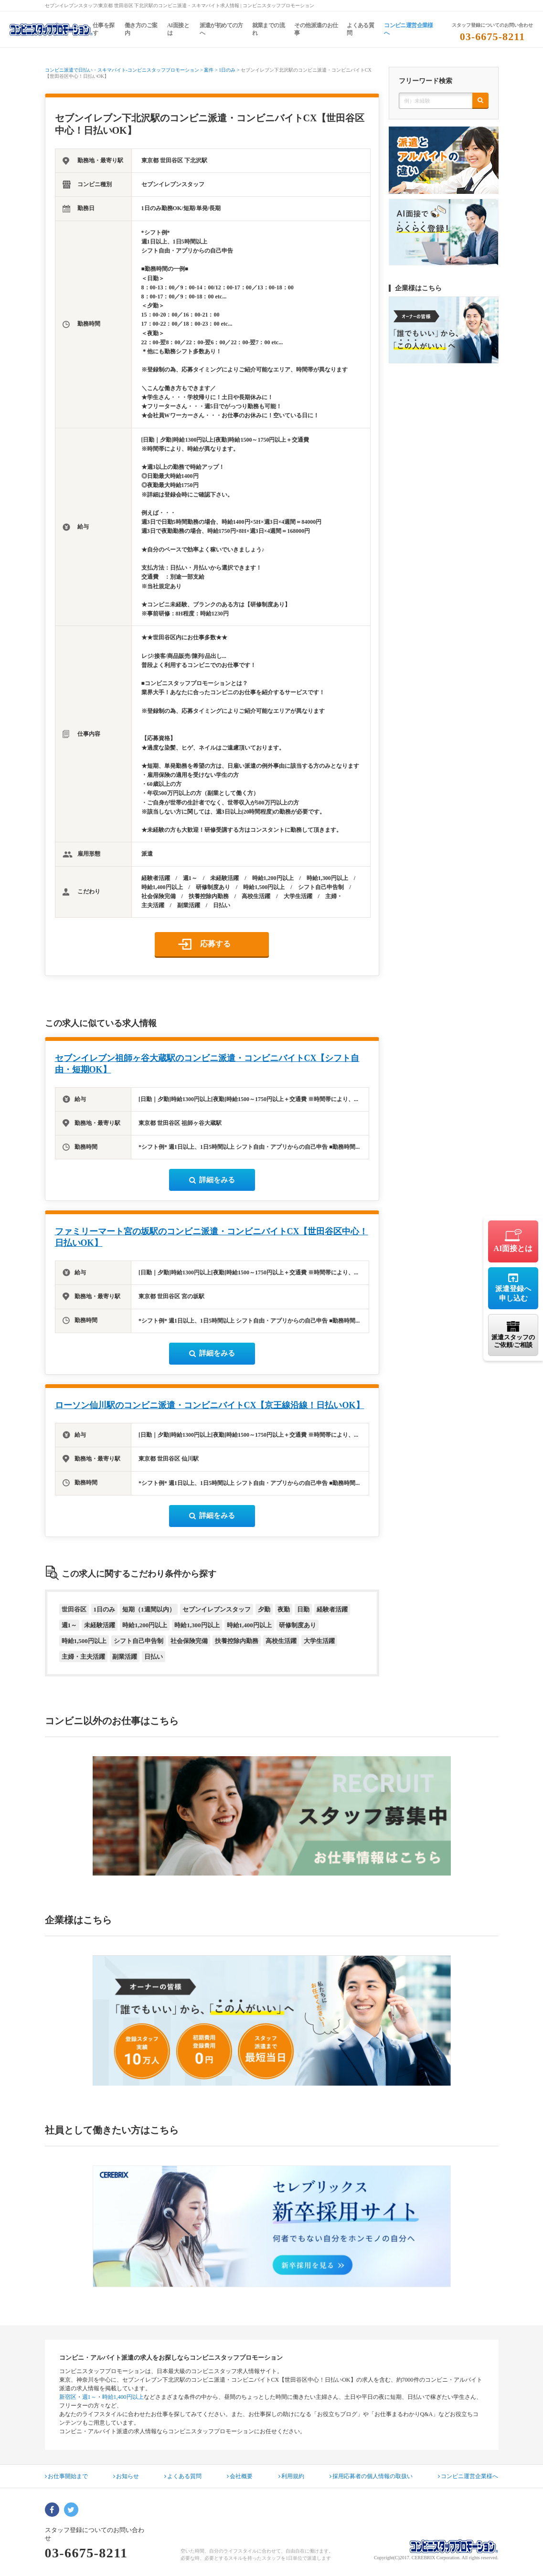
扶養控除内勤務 (236, 1640)
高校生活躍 (281, 1640)
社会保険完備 (189, 1640)
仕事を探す (104, 29)
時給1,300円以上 (196, 1625)
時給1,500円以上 (84, 1640)
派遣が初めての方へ (221, 29)
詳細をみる (212, 1180)
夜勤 (283, 1609)
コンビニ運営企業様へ (408, 29)
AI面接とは (178, 29)
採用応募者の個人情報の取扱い (371, 2476)
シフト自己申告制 (138, 1640)
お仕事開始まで (66, 2476)
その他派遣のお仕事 (316, 29)
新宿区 (67, 2397)
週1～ (69, 1625)
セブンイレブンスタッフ (216, 1609)
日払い (153, 1656)
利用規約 (291, 2476)
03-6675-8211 (492, 36)
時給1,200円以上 (144, 1625)
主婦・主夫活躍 (83, 1656)
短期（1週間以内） (148, 1609)
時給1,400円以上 (249, 1625)
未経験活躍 (99, 1625)
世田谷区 (74, 1609)
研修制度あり (297, 1625)
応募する (215, 944)
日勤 (303, 1609)
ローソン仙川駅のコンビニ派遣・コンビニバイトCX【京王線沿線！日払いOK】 (209, 1405)
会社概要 (240, 2476)
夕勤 (264, 1609)
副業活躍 (124, 1656)
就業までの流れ (268, 29)
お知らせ (126, 2476)
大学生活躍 (319, 1640)
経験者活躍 (332, 1609)
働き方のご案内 (141, 29)
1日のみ (105, 1609)
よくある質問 (360, 29)
